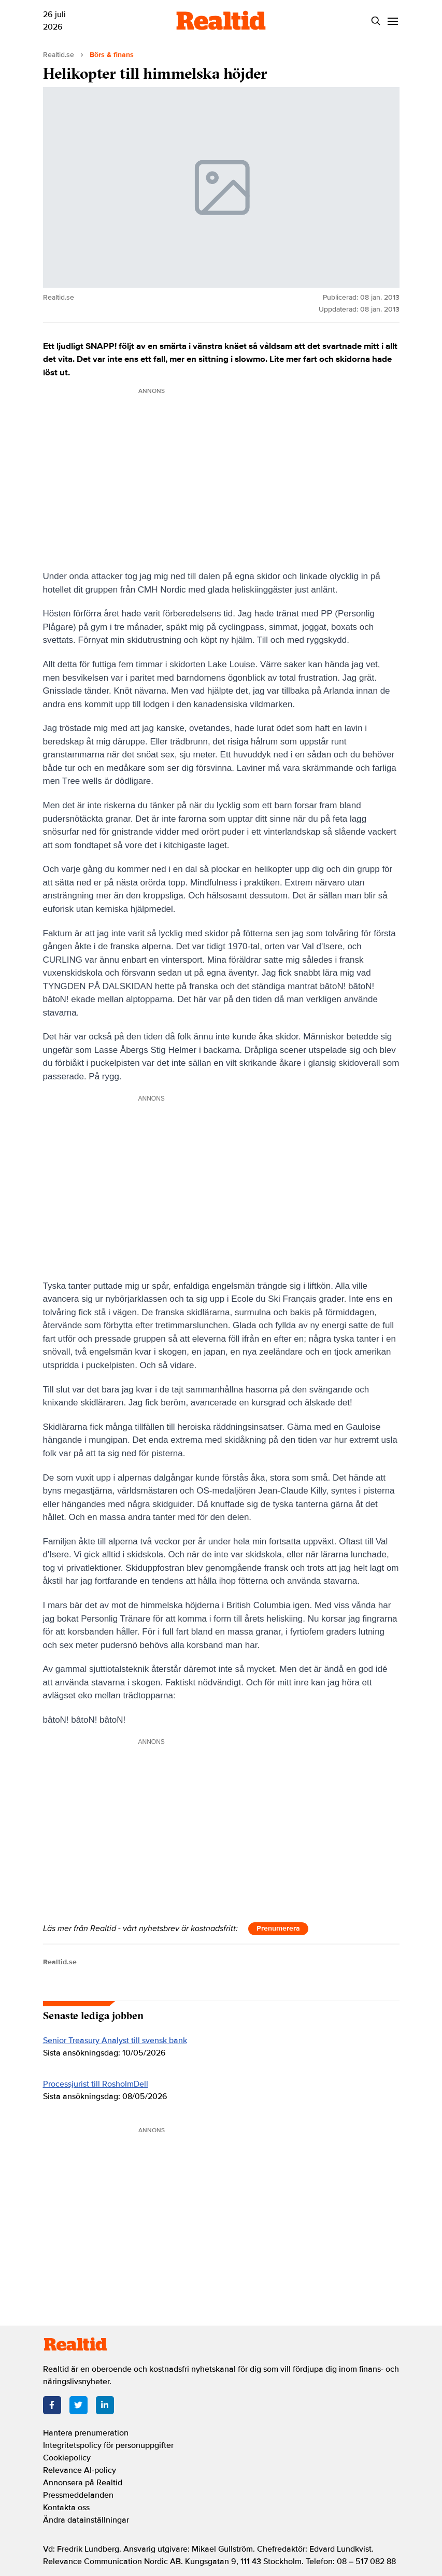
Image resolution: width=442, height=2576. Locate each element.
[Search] (375, 21)
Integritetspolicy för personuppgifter (108, 2445)
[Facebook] (52, 2405)
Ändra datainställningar (86, 2520)
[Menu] (393, 21)
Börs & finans (112, 54)
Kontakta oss (66, 2507)
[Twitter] (78, 2405)
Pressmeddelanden (78, 2495)
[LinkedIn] (105, 2405)
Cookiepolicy (67, 2458)
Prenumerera (278, 1928)
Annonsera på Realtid (82, 2483)
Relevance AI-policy (79, 2470)
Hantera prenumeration (86, 2433)
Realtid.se (58, 54)
